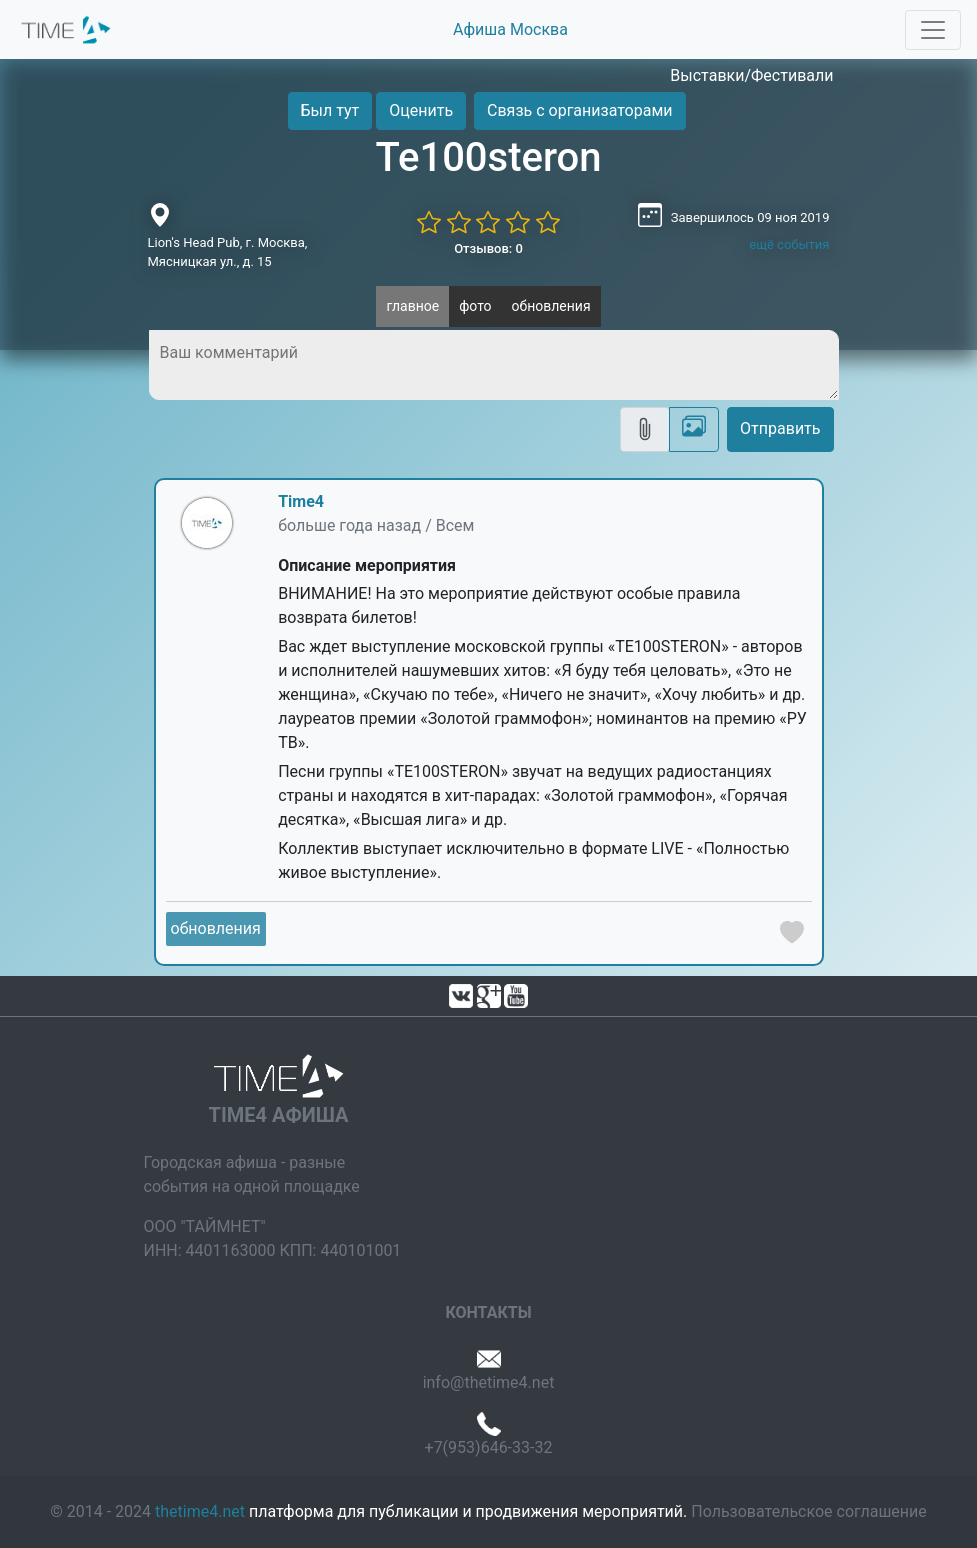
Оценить (421, 110)
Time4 (301, 501)
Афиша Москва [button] (510, 29)
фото (475, 306)
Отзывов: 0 (488, 248)
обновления (551, 306)
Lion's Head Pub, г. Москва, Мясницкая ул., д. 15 (228, 252)
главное (412, 306)
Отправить (780, 428)
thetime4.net (200, 1511)
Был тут (330, 110)
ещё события (789, 244)
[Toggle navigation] (933, 30)
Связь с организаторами (579, 110)
